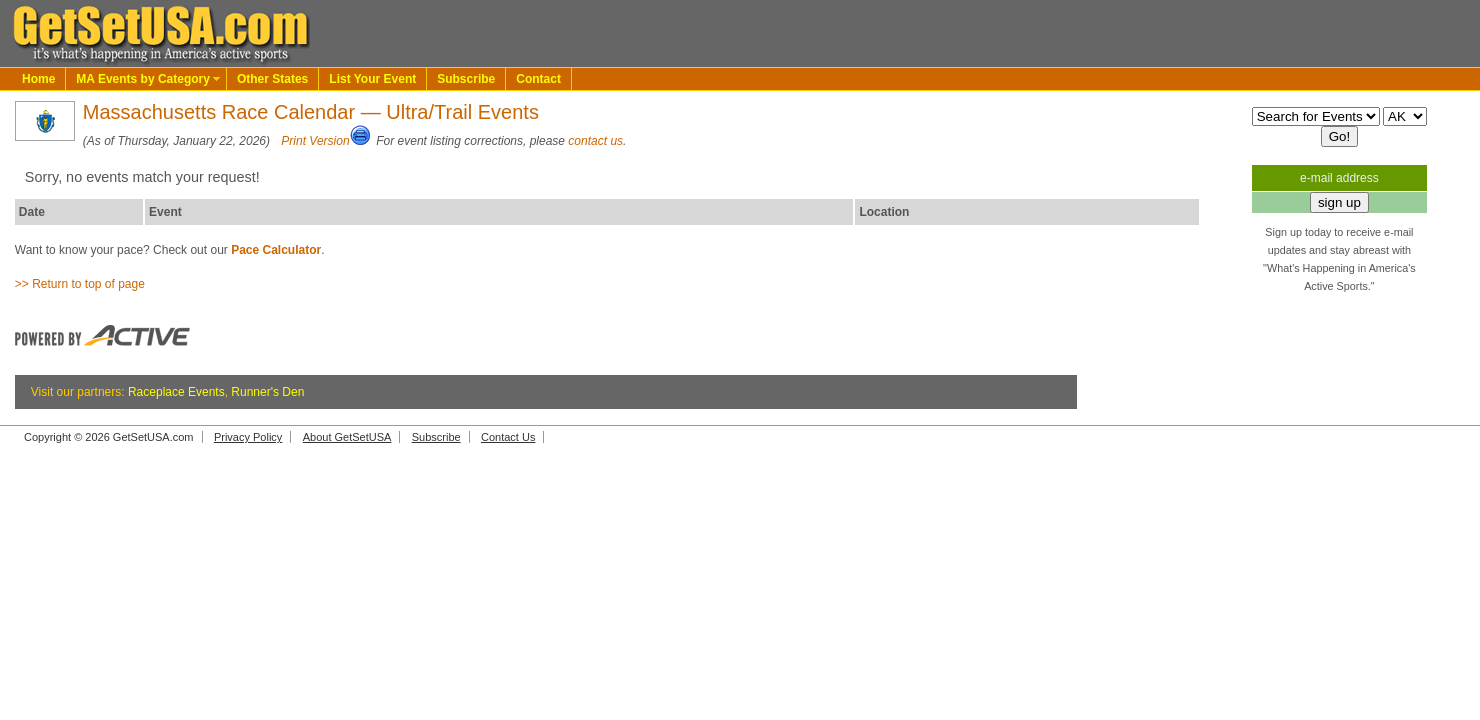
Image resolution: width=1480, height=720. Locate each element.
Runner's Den (267, 392)
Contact (538, 79)
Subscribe (466, 79)
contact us (595, 141)
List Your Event (372, 79)
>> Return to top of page (80, 284)
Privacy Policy (248, 437)
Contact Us (508, 437)
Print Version (315, 141)
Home (38, 79)
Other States (272, 79)
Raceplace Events (176, 392)
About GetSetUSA (347, 437)
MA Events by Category (143, 79)
